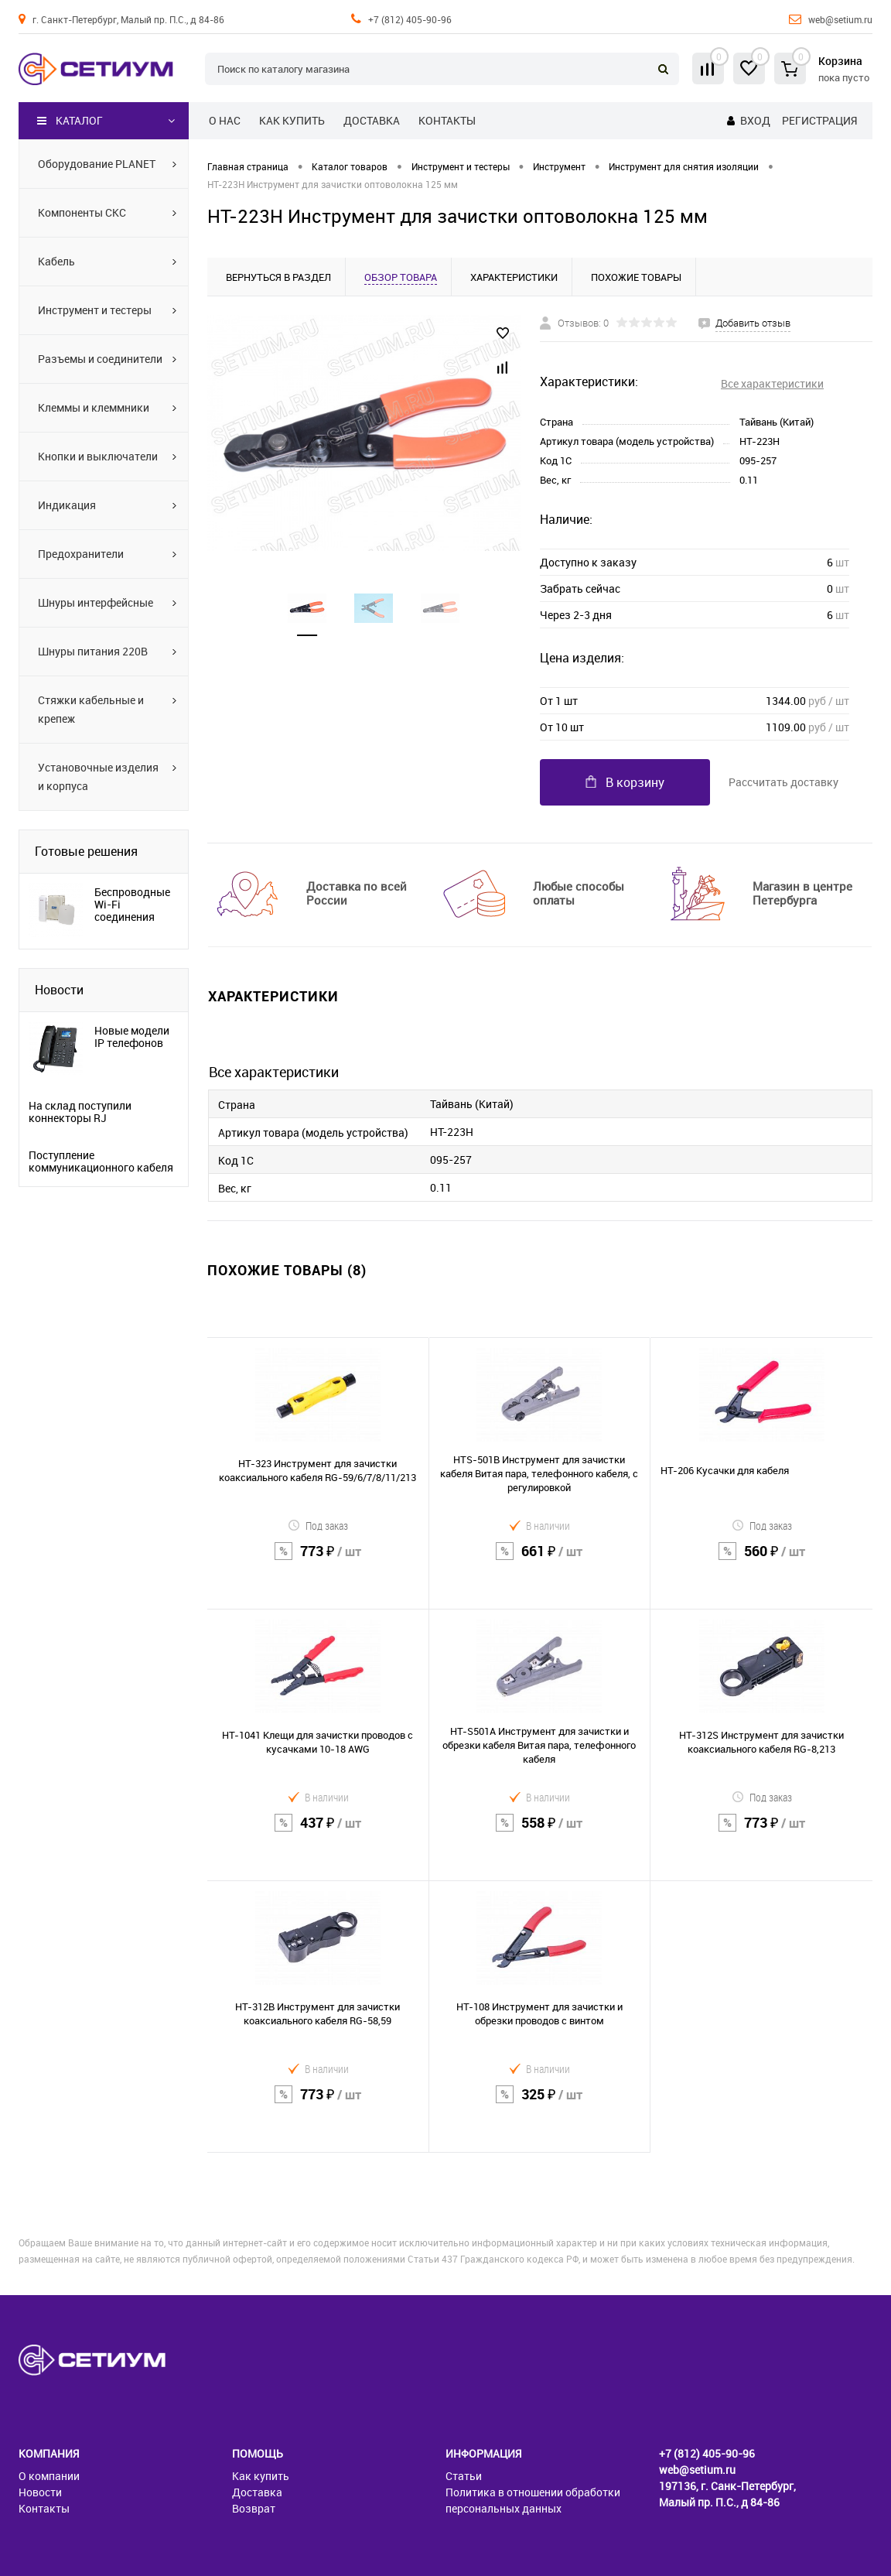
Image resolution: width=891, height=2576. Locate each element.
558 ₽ (539, 1833)
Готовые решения (86, 851)
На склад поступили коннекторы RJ (80, 1112)
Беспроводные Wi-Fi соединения (132, 904)
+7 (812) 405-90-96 (410, 19)
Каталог (70, 120)
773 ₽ (317, 1561)
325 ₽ (539, 2104)
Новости (59, 989)
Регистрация (819, 120)
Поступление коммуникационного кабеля (101, 1161)
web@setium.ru (840, 19)
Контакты (447, 120)
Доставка (371, 120)
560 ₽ (761, 1561)
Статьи (464, 2475)
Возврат (253, 2508)
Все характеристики (772, 383)
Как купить (292, 120)
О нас (225, 120)
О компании (49, 2475)
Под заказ (318, 1525)
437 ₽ (317, 1833)
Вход (755, 120)
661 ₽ (539, 1561)
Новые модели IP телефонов (131, 1037)
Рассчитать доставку (783, 782)
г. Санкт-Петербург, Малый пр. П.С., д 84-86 (128, 19)
